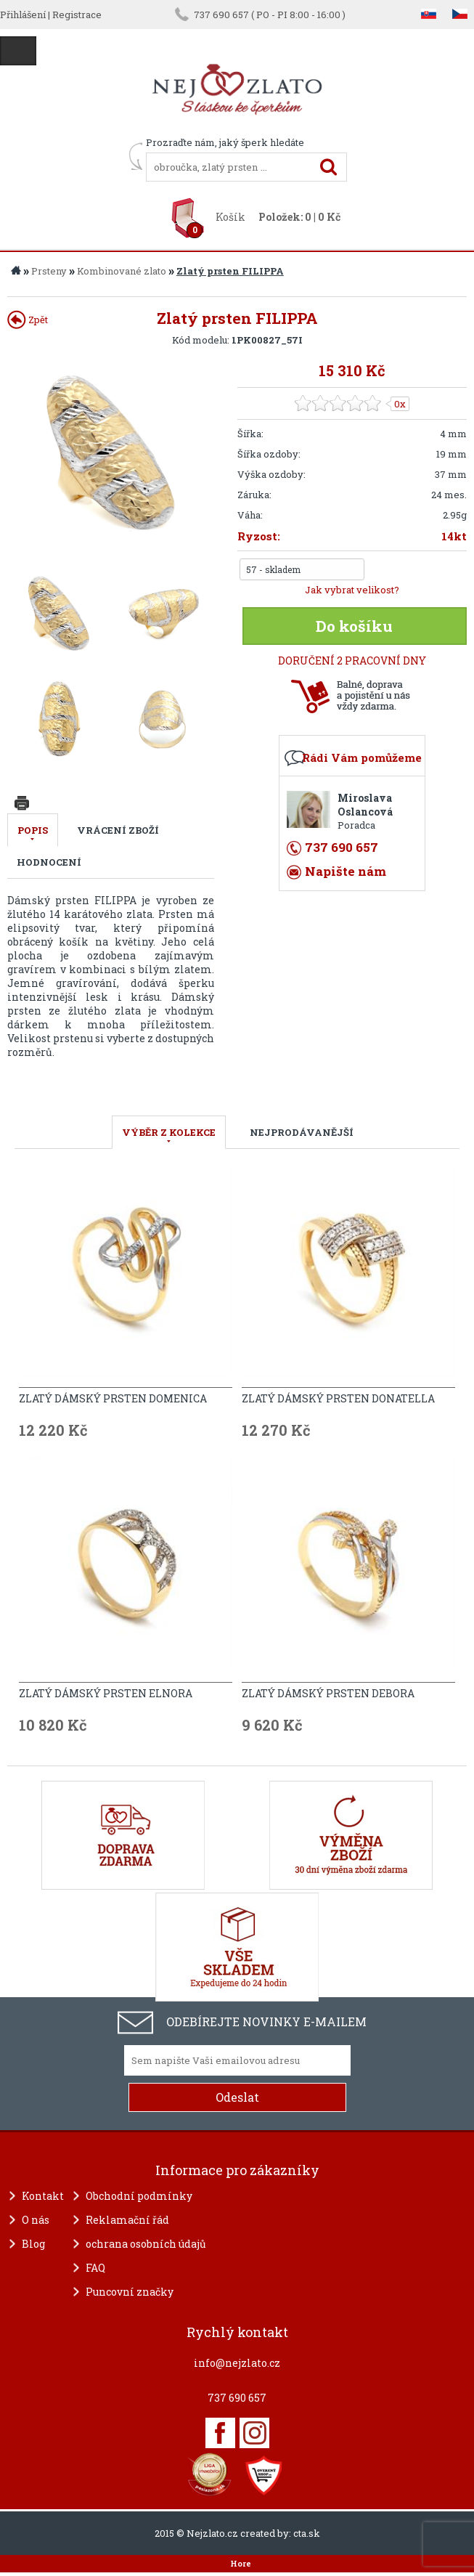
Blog (33, 2244)
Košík (230, 217)
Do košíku (354, 626)
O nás (35, 2220)
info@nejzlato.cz (237, 2363)
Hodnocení (49, 862)
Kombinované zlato (121, 270)
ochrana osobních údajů (146, 2244)
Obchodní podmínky (139, 2196)
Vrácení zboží (118, 830)
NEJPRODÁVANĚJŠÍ (302, 1132)
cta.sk (306, 2533)
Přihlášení (23, 14)
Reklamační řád (127, 2220)
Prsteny (49, 270)
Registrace (77, 14)
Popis (32, 830)
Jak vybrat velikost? (352, 589)
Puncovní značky (129, 2292)
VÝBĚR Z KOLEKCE (169, 1132)
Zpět (27, 319)
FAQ (95, 2268)
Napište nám (345, 871)
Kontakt (43, 2196)
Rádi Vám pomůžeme (362, 757)
